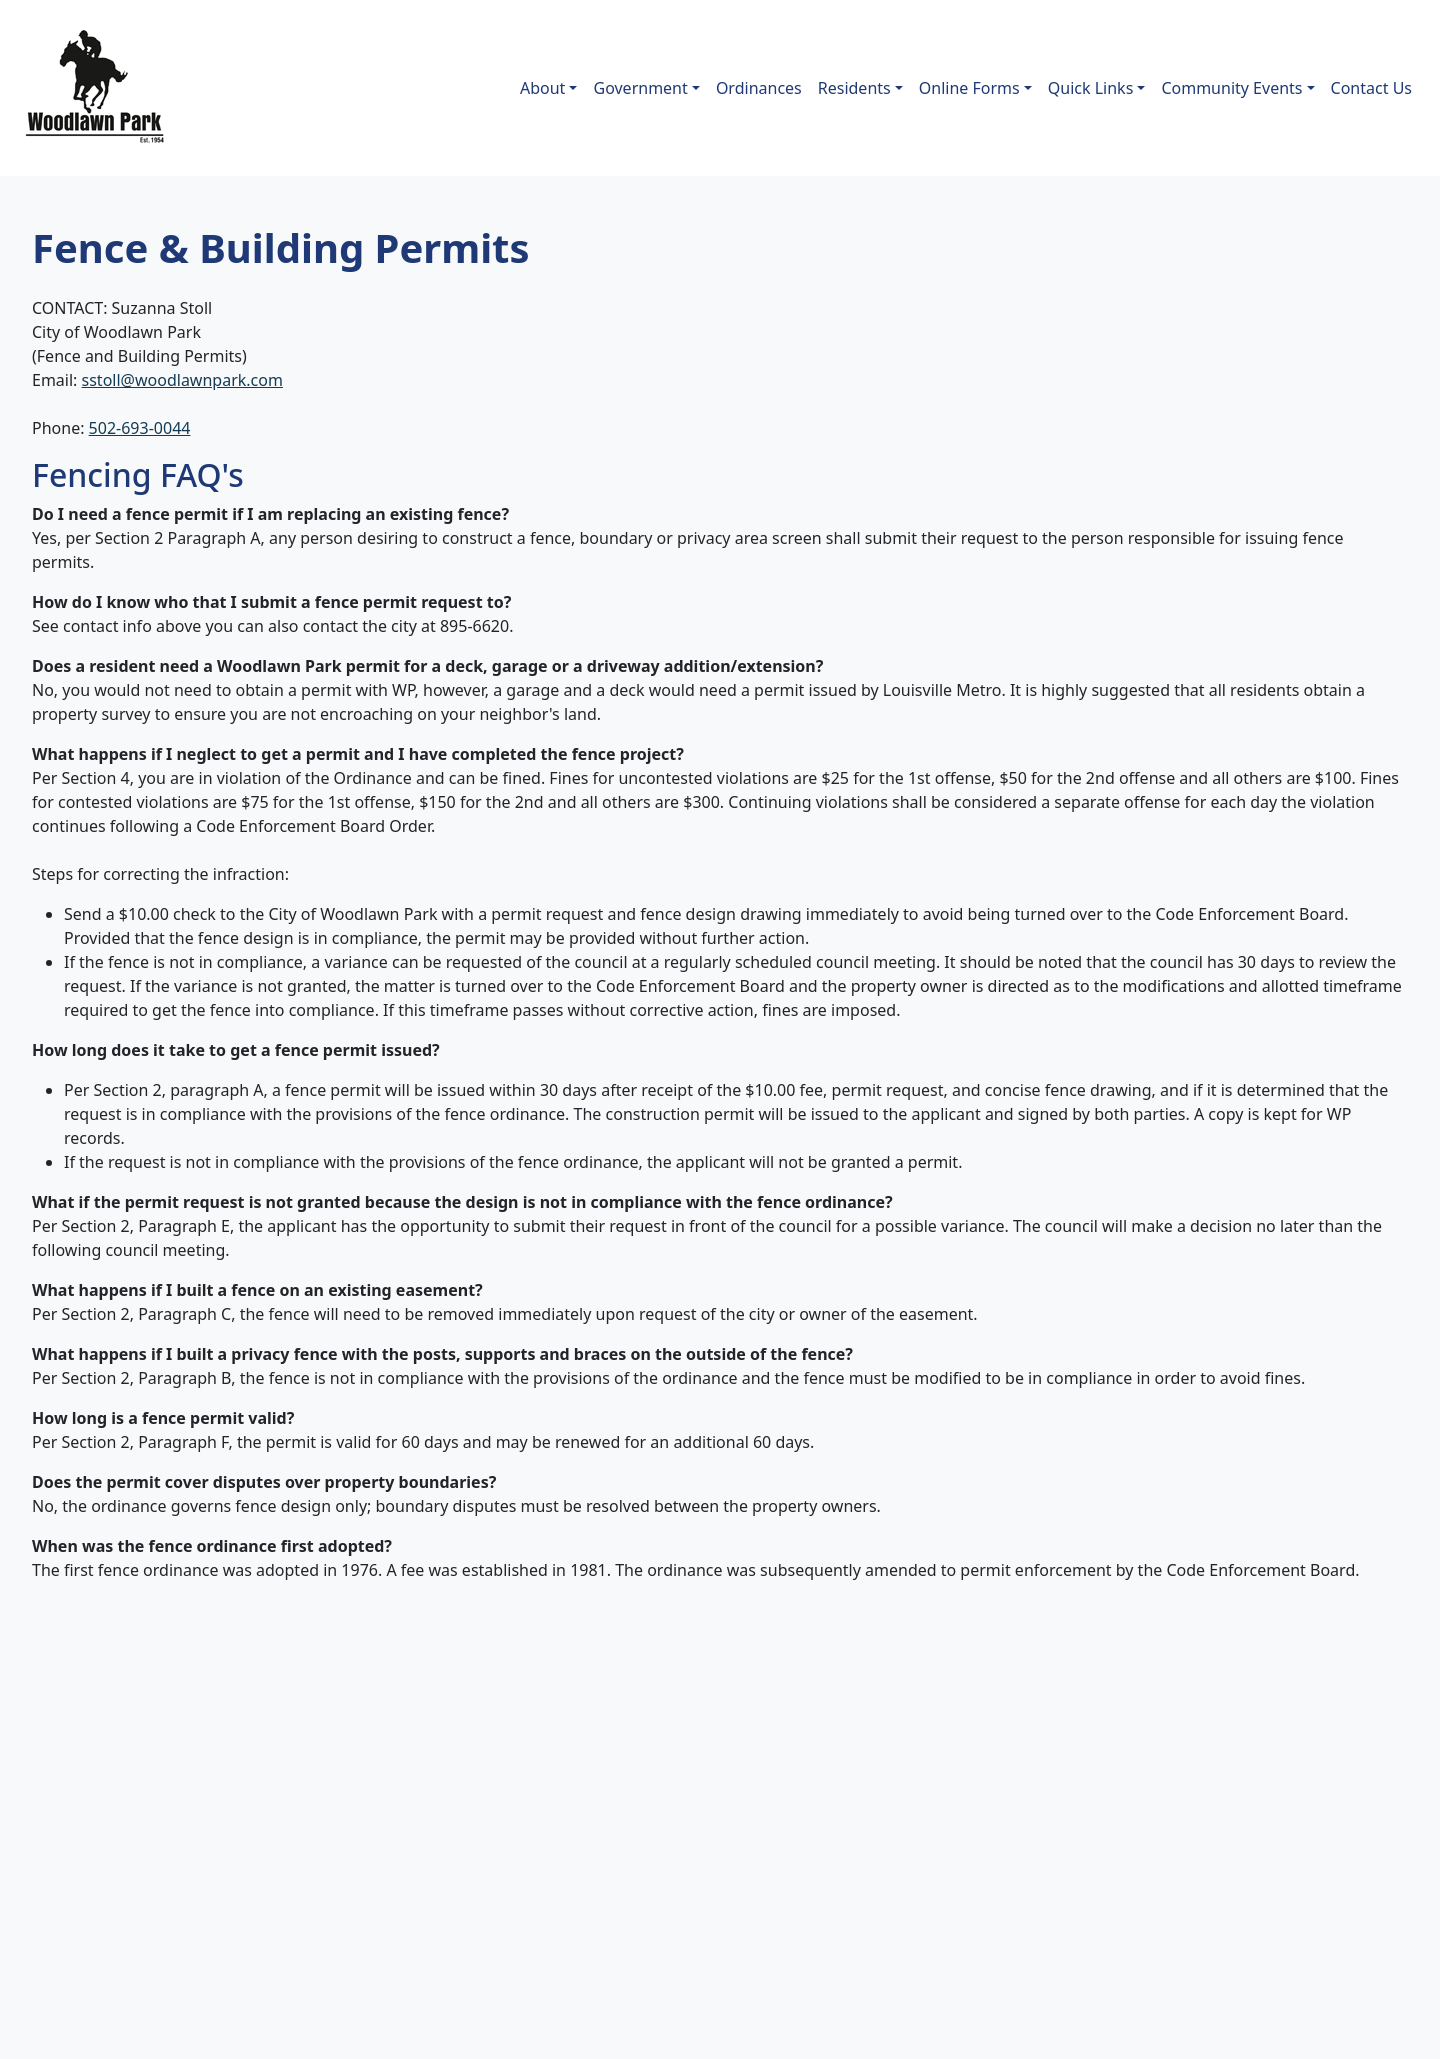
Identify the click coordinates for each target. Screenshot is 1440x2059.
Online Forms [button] (969, 88)
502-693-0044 (140, 428)
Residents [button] (854, 88)
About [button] (542, 88)
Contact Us (1371, 88)
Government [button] (640, 88)
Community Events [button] (1231, 88)
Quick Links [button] (1091, 88)
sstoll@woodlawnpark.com (182, 380)
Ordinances (759, 88)
